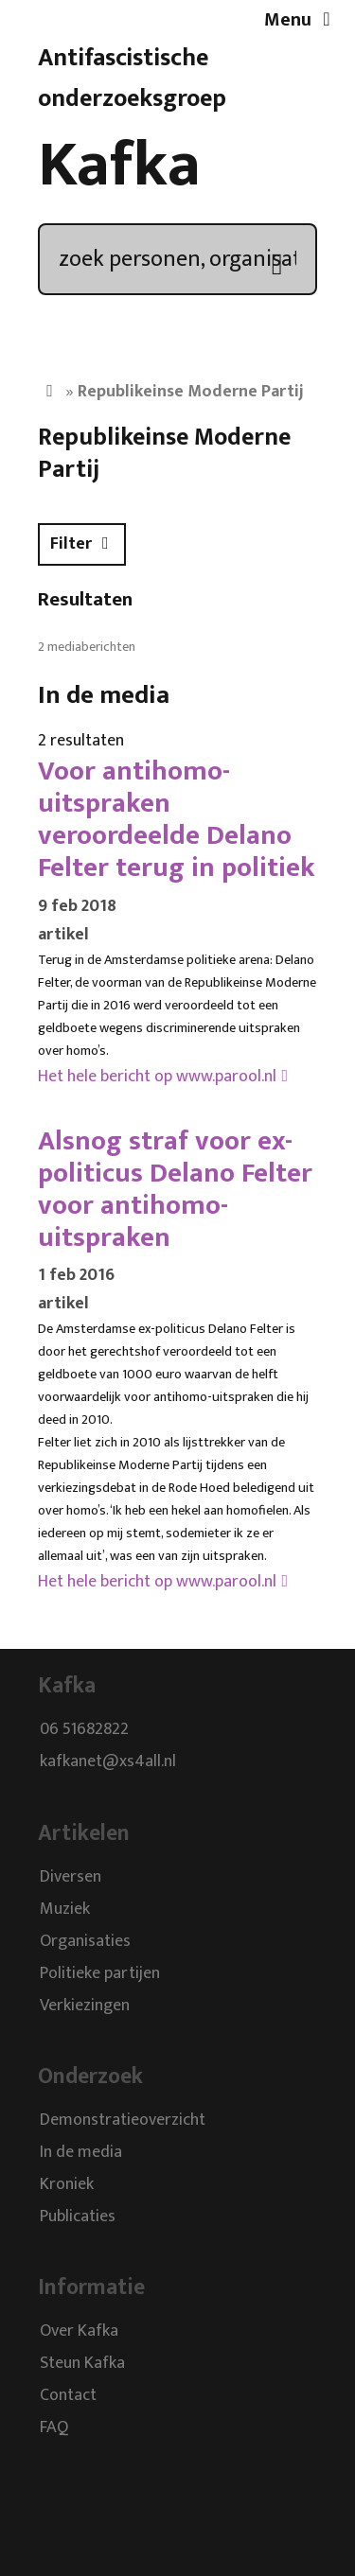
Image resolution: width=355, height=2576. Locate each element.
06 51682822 (84, 1730)
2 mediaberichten (86, 647)
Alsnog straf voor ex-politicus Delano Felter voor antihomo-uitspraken (175, 1189)
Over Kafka (79, 2332)
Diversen (70, 1877)
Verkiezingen (85, 2005)
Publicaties (77, 2216)
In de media (81, 2152)
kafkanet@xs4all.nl (108, 1762)
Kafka (119, 165)
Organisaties (85, 1941)
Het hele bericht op (157, 1076)
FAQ (54, 2428)
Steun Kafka (82, 2364)
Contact (68, 2396)
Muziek (65, 1909)
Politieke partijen (100, 1973)
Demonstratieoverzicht (122, 2120)
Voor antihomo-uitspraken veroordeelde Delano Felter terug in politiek (176, 819)
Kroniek (67, 2184)
